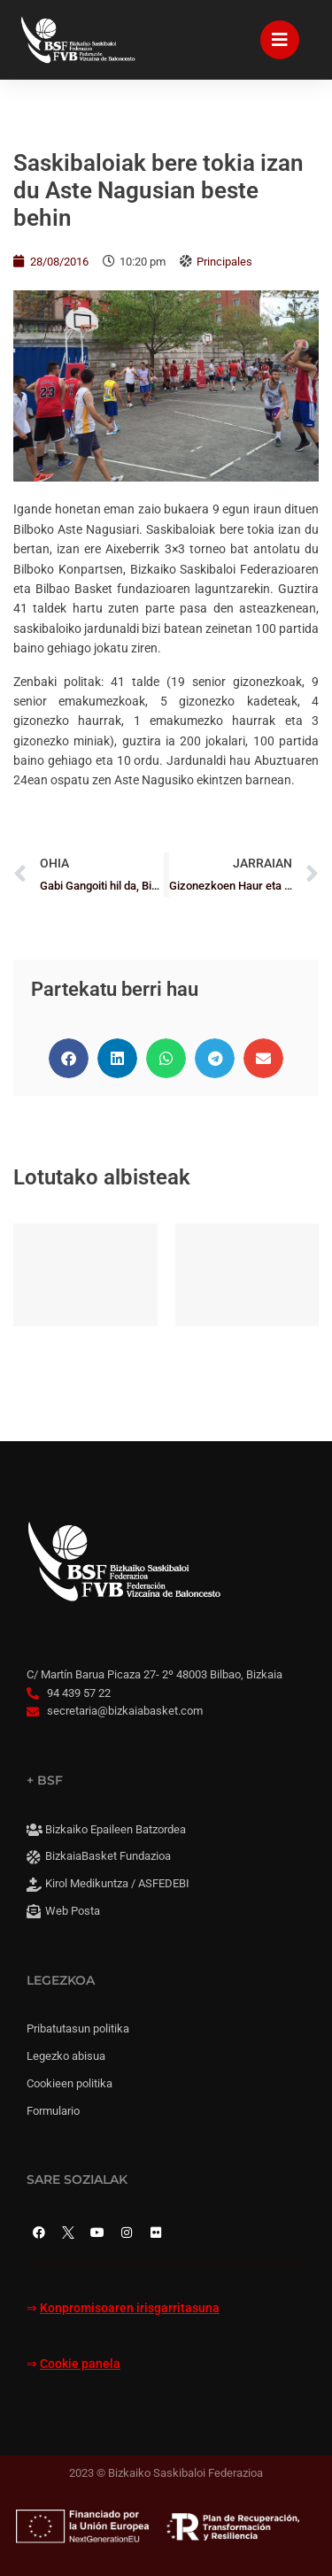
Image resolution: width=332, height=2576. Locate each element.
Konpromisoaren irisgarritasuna (130, 2308)
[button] (69, 1058)
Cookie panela (80, 2364)
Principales (224, 261)
